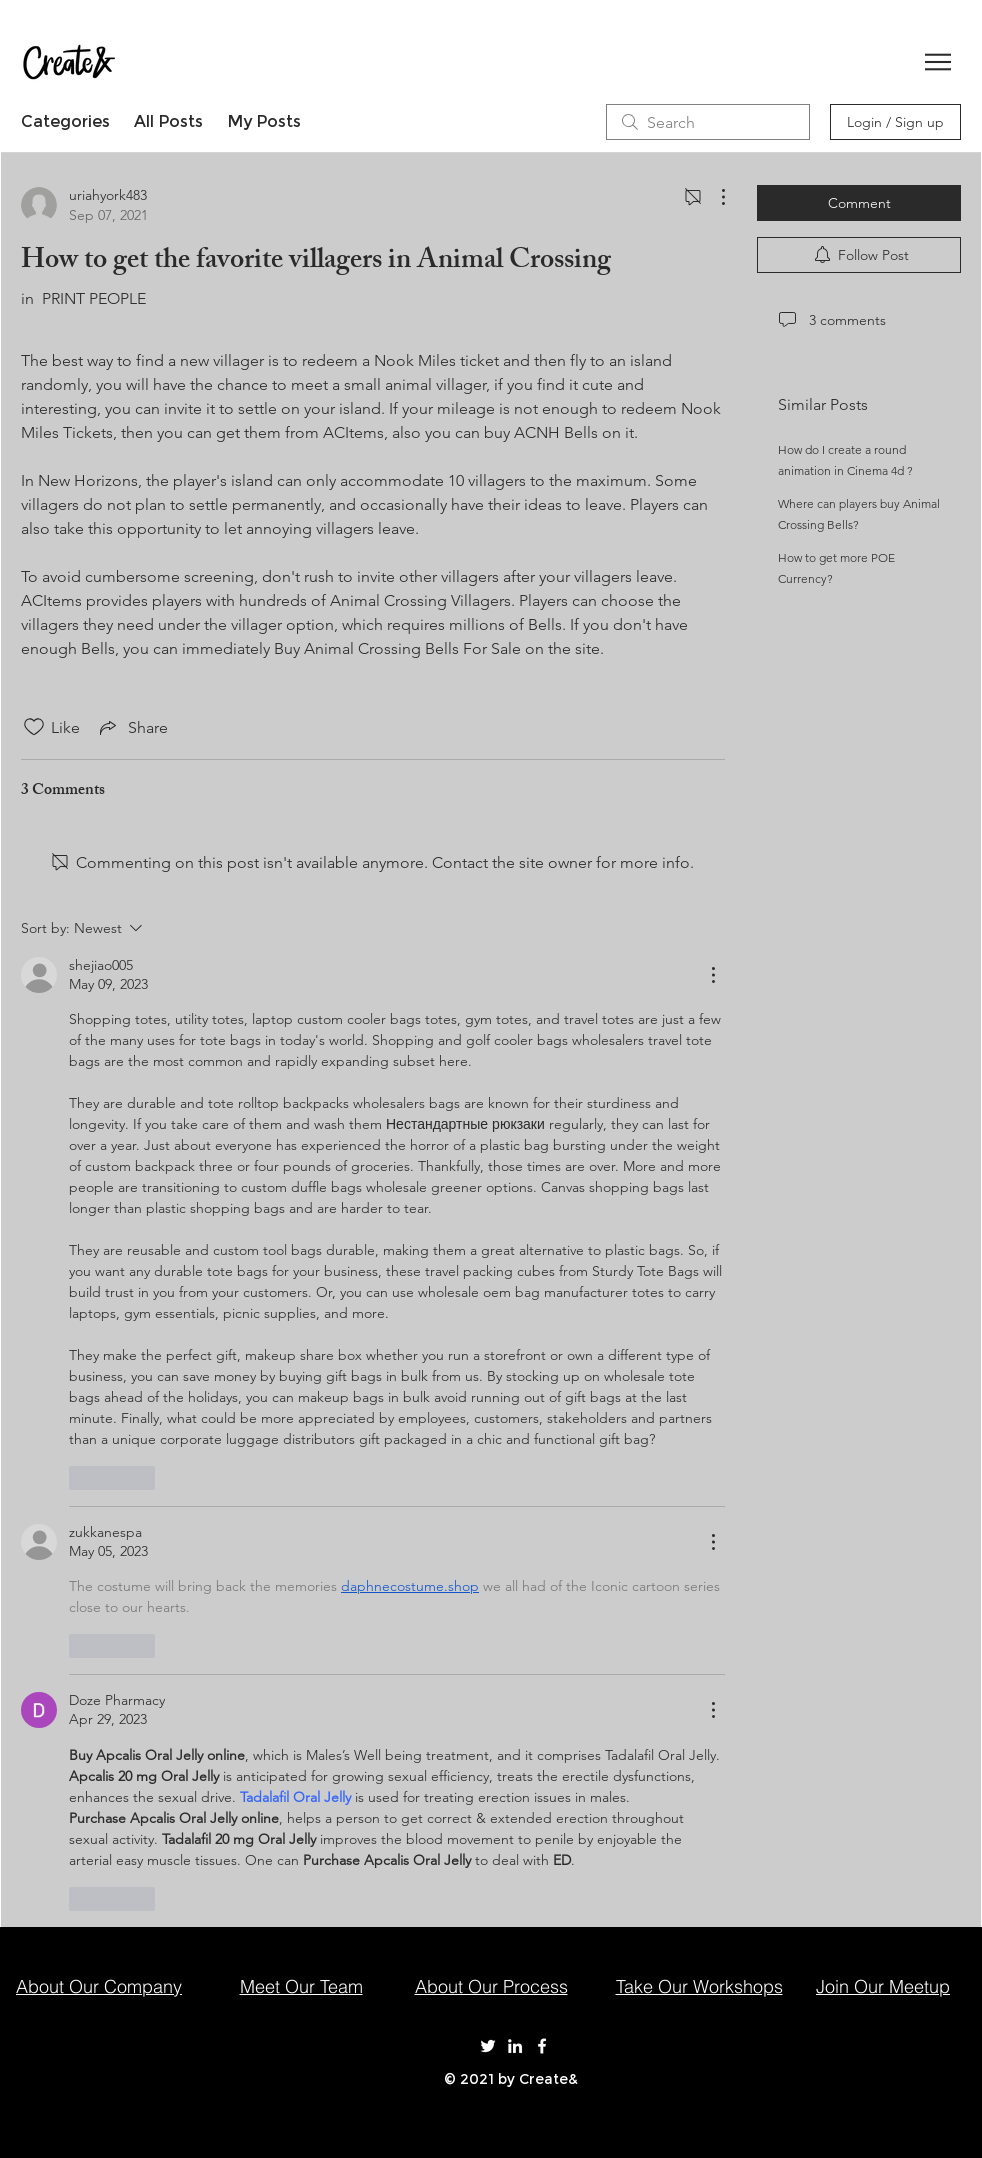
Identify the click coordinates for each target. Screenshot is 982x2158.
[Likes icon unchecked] (34, 727)
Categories (65, 121)
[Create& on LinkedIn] (515, 2046)
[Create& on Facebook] (542, 2046)
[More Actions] (713, 197)
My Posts (264, 121)
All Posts (168, 121)
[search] (708, 122)
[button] (938, 62)
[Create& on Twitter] (488, 2046)
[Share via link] (132, 727)
